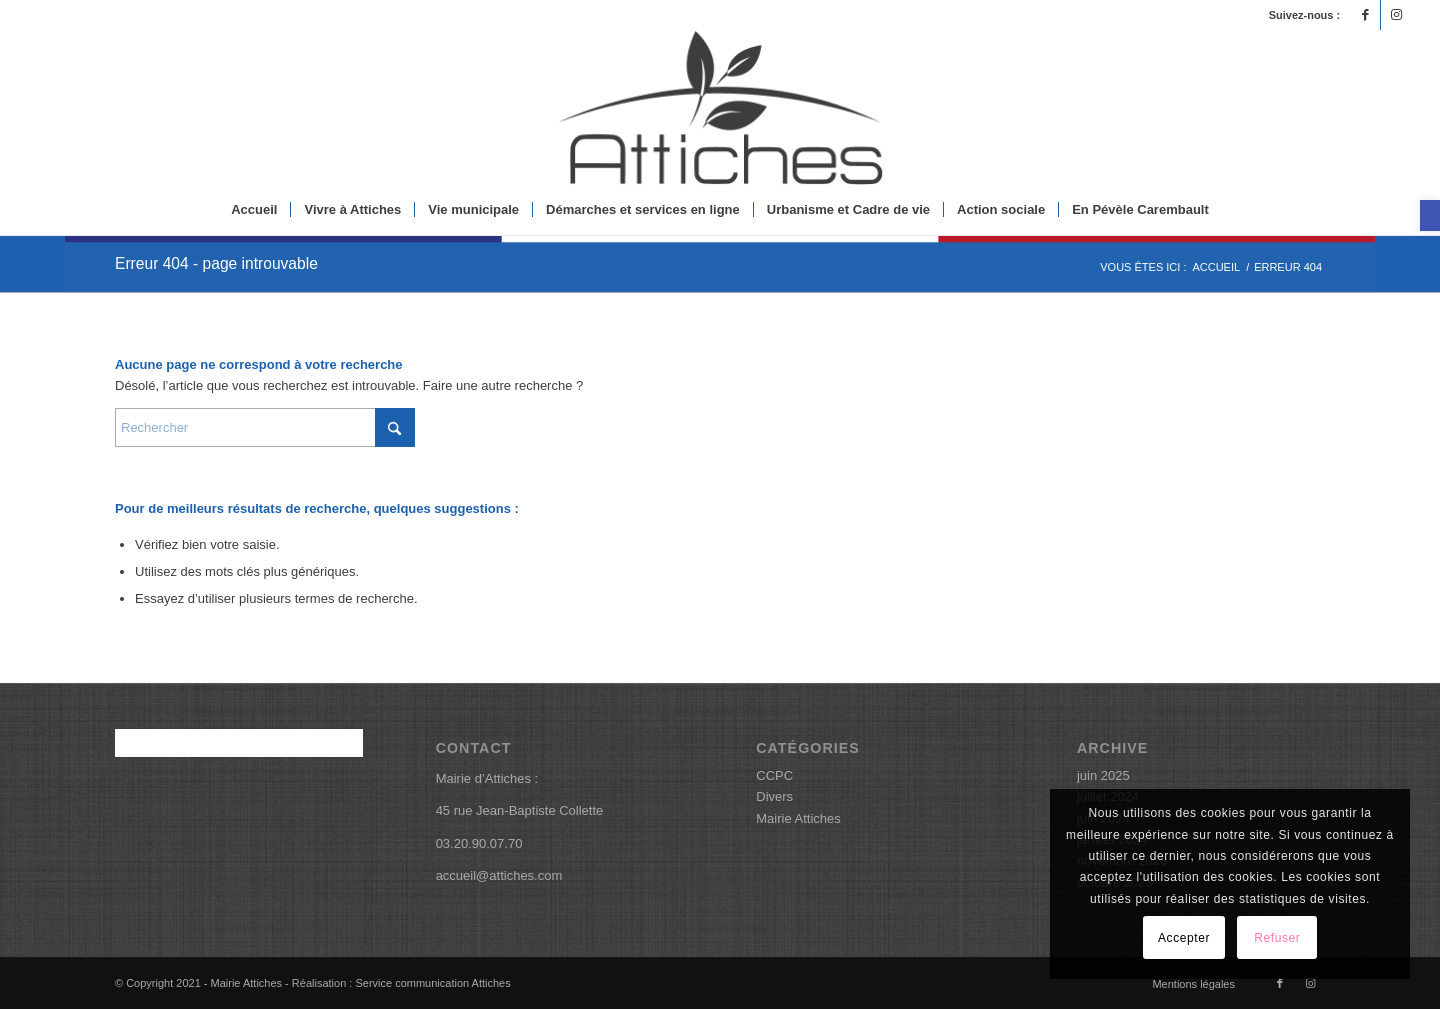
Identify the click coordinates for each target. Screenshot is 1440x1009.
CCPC (774, 775)
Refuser (1277, 938)
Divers (774, 796)
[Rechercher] (265, 427)
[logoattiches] (720, 107)
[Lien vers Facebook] (1365, 15)
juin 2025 (1103, 775)
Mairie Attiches (798, 818)
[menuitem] (254, 210)
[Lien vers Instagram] (1396, 15)
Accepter (1184, 938)
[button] (1430, 215)
